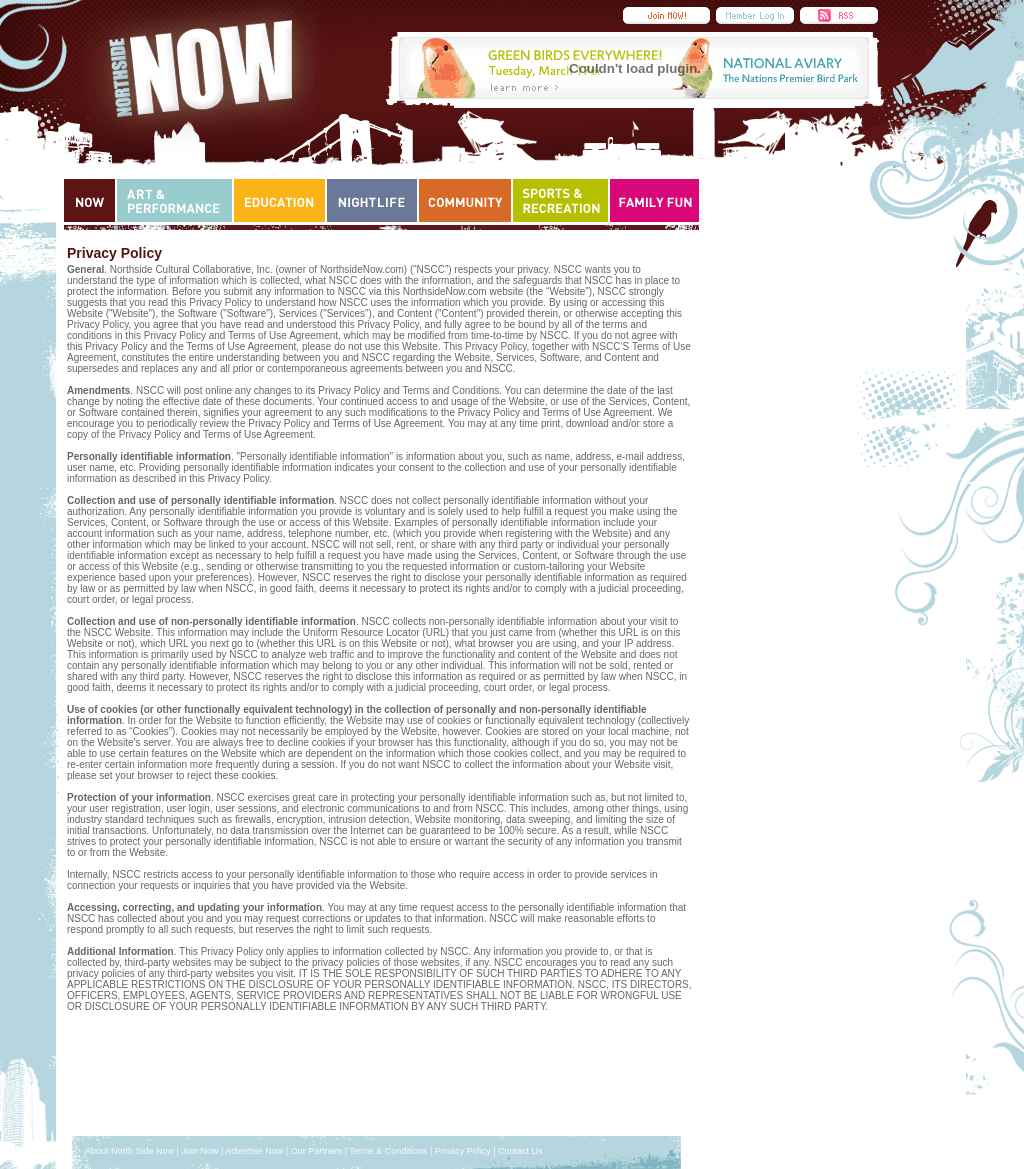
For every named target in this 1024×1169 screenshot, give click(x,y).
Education (279, 200)
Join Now (199, 1151)
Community (465, 200)
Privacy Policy (463, 1151)
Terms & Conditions (388, 1151)
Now (89, 200)
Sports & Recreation (560, 200)
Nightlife (372, 200)
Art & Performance (174, 200)
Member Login (755, 15)
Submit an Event (666, 15)
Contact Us (520, 1151)
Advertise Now (254, 1151)
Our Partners (317, 1151)
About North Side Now (129, 1151)
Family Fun (655, 200)
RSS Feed (839, 15)
